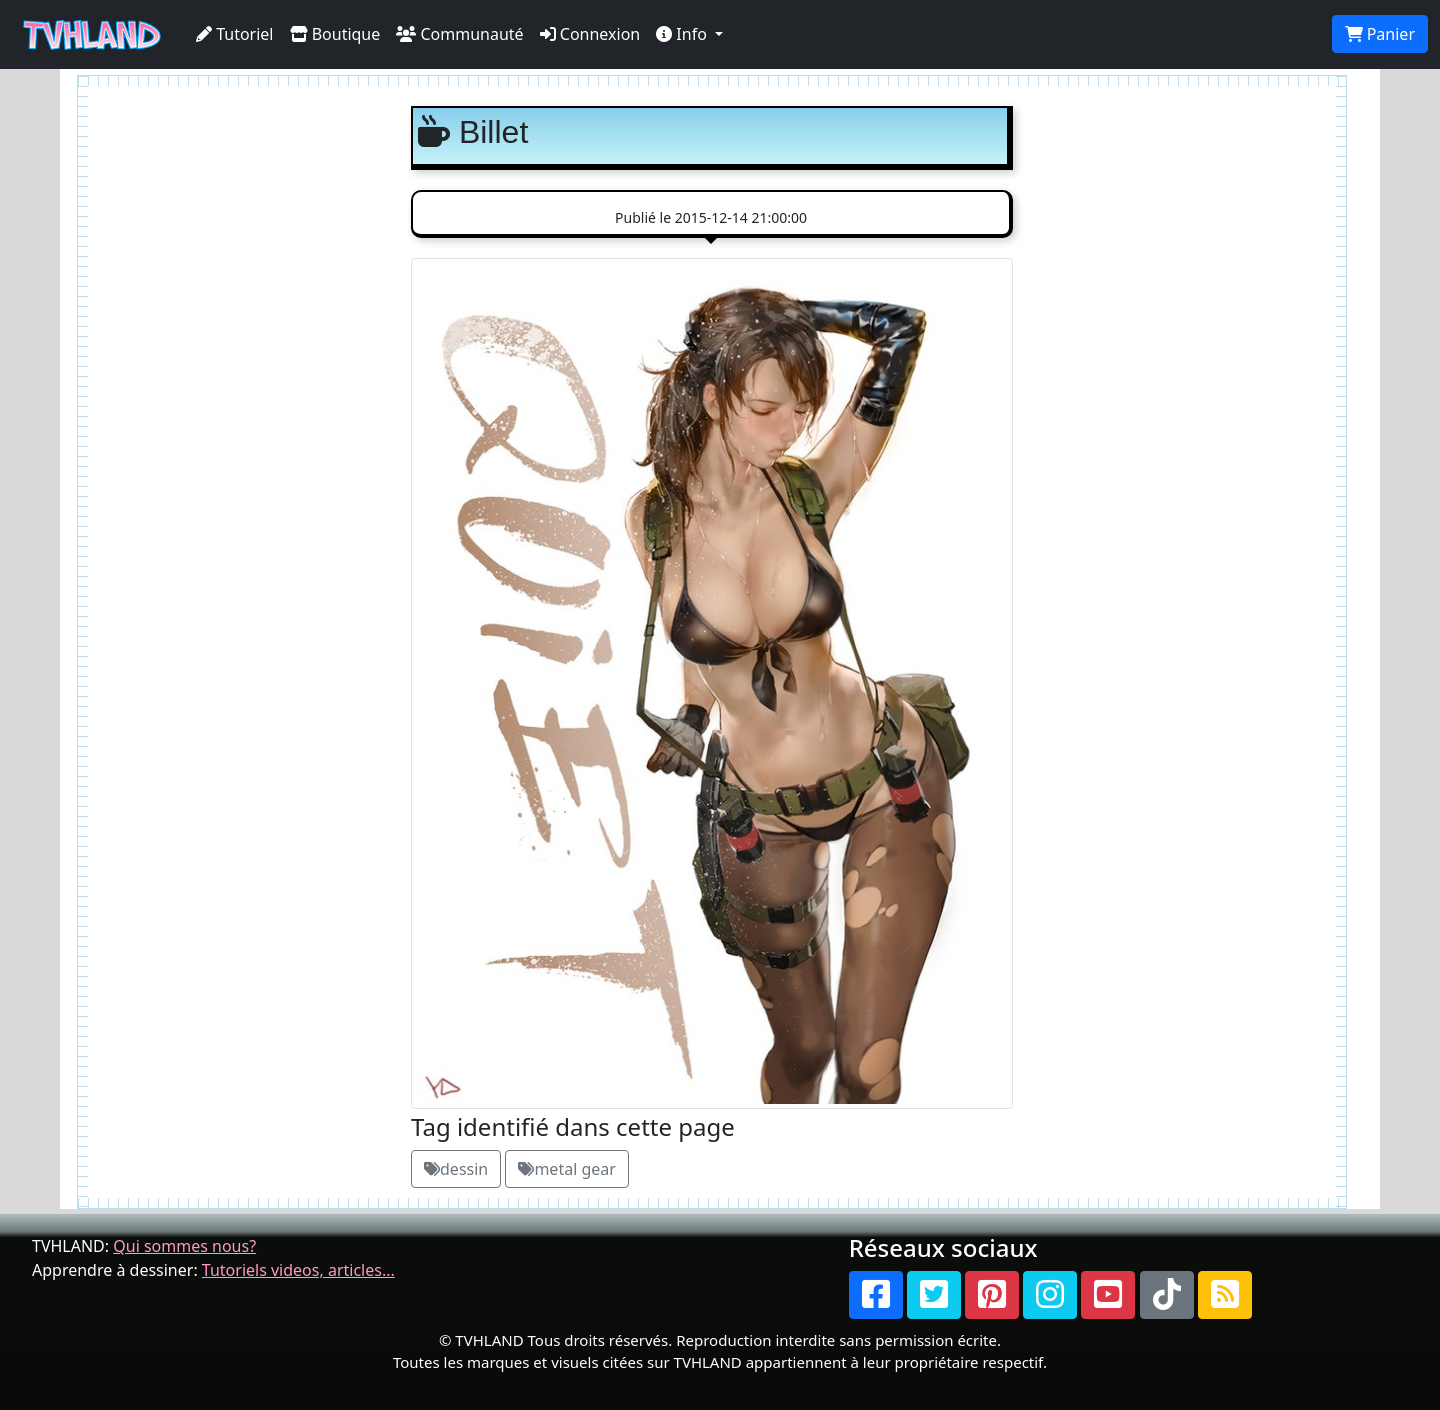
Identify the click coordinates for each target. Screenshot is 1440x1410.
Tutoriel (235, 34)
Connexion (590, 34)
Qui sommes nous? (184, 1246)
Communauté (459, 34)
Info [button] (683, 34)
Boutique (335, 34)
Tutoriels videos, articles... (298, 1270)
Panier (1380, 34)
